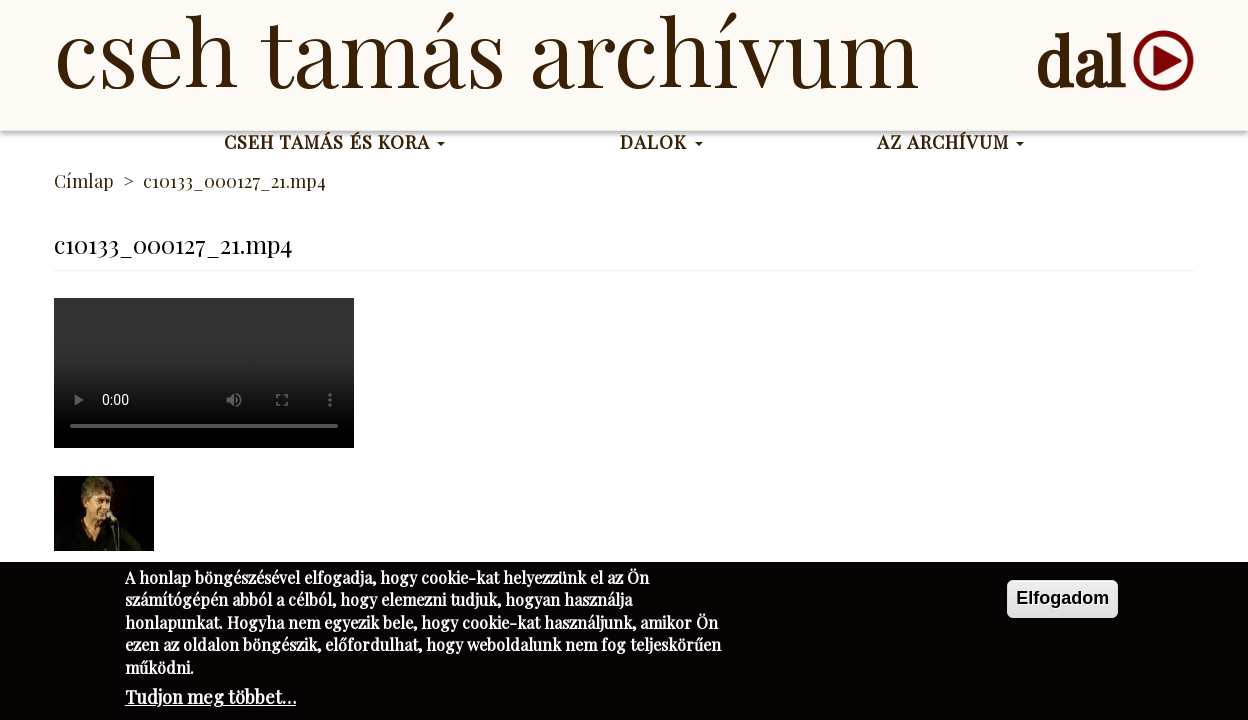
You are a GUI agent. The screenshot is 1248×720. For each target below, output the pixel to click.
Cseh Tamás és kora (335, 142)
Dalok (661, 142)
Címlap (84, 181)
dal (1079, 60)
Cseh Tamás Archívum (486, 50)
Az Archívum (950, 142)
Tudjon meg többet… (210, 697)
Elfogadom (1062, 598)
